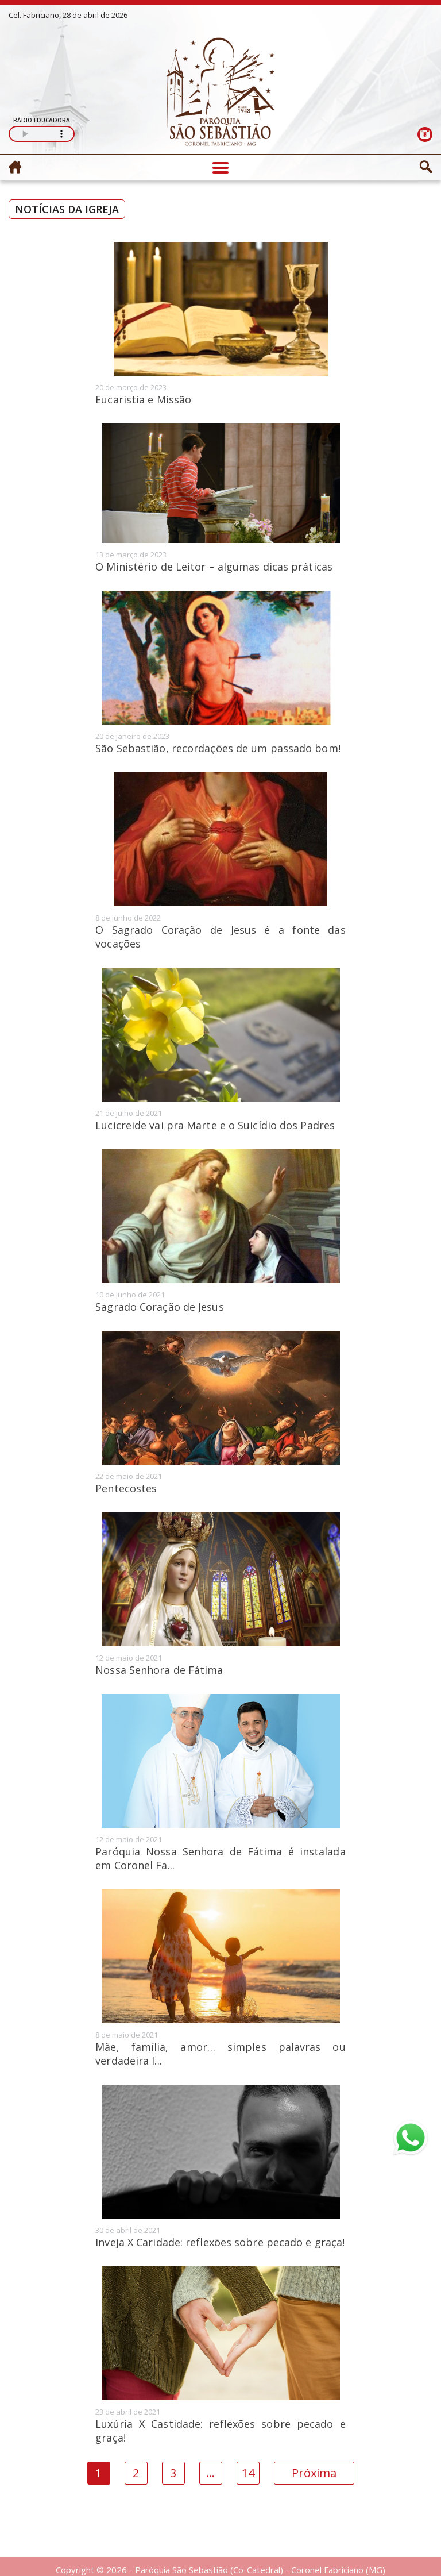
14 (248, 2473)
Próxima (314, 2473)
